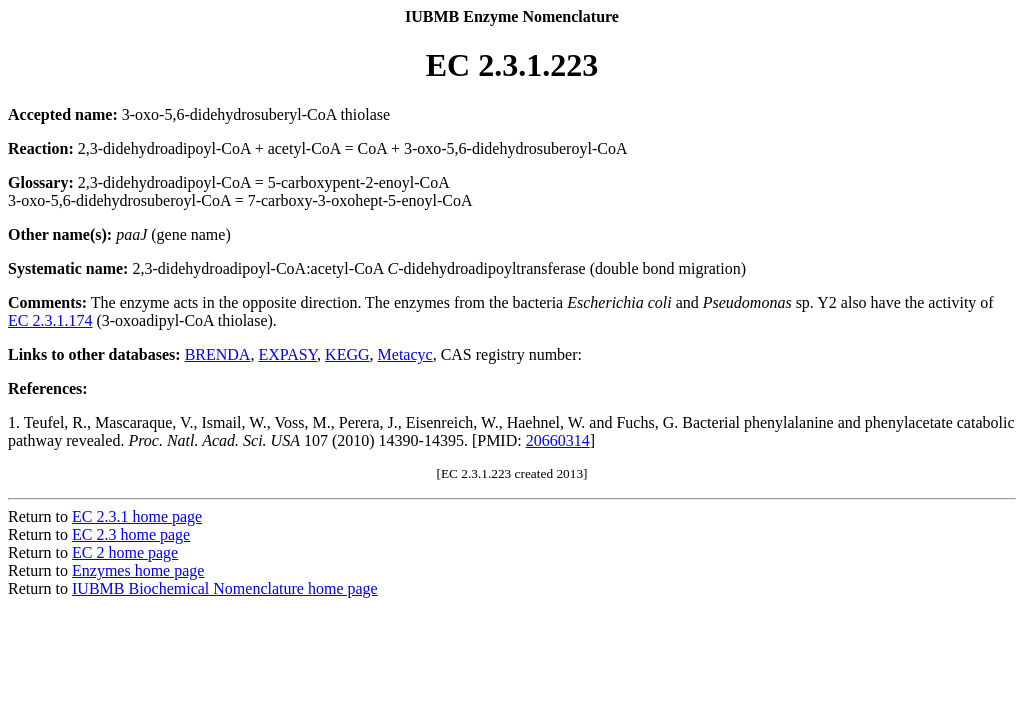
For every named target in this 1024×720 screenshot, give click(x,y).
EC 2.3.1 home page (137, 516)
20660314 (558, 440)
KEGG (347, 354)
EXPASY (287, 354)
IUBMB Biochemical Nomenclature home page (225, 588)
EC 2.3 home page (131, 534)
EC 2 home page (125, 552)
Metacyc (405, 354)
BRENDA (218, 354)
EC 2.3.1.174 (50, 320)
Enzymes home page (138, 570)
